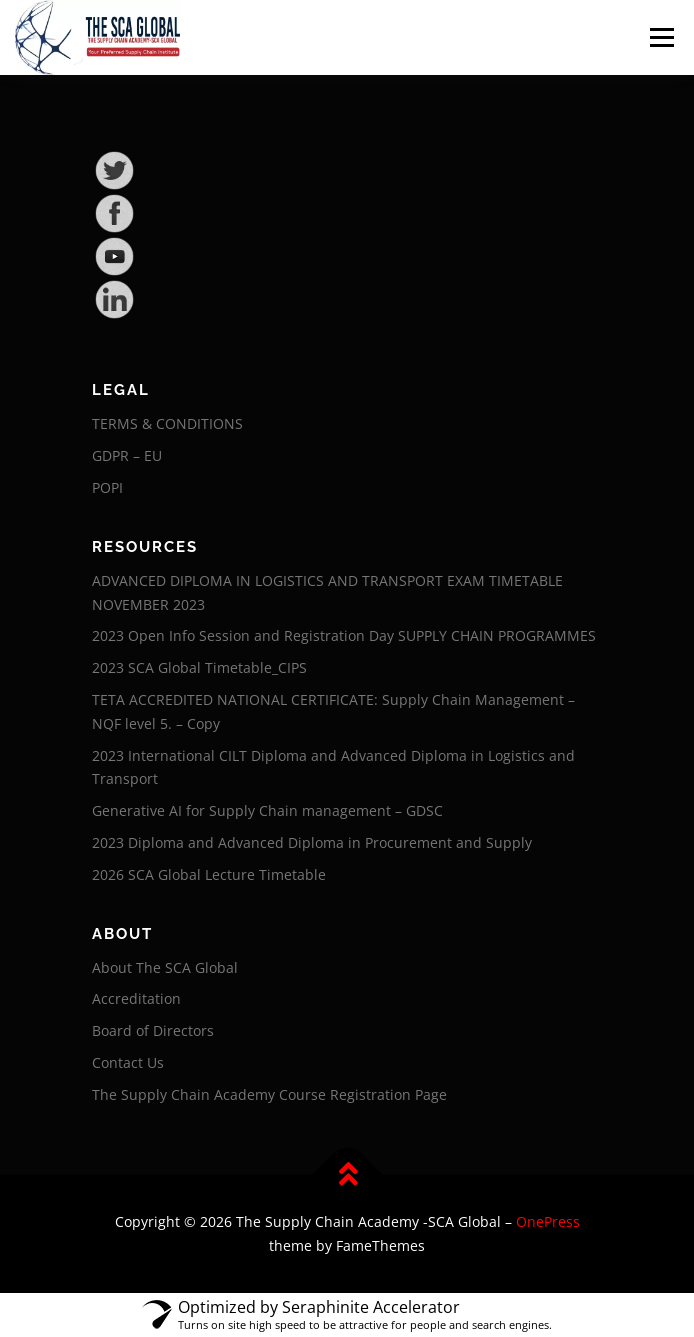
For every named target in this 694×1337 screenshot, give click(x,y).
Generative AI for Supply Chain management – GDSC (267, 810)
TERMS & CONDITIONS (167, 423)
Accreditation (136, 998)
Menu (660, 37)
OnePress (548, 1221)
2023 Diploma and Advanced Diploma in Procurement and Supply (312, 842)
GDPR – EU (127, 455)
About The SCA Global (165, 967)
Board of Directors (153, 1030)
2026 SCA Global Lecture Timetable (209, 874)
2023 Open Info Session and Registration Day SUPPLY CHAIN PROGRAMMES (344, 635)
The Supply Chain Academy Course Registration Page (269, 1094)
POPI (107, 487)
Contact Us (128, 1062)
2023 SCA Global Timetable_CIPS (199, 667)
